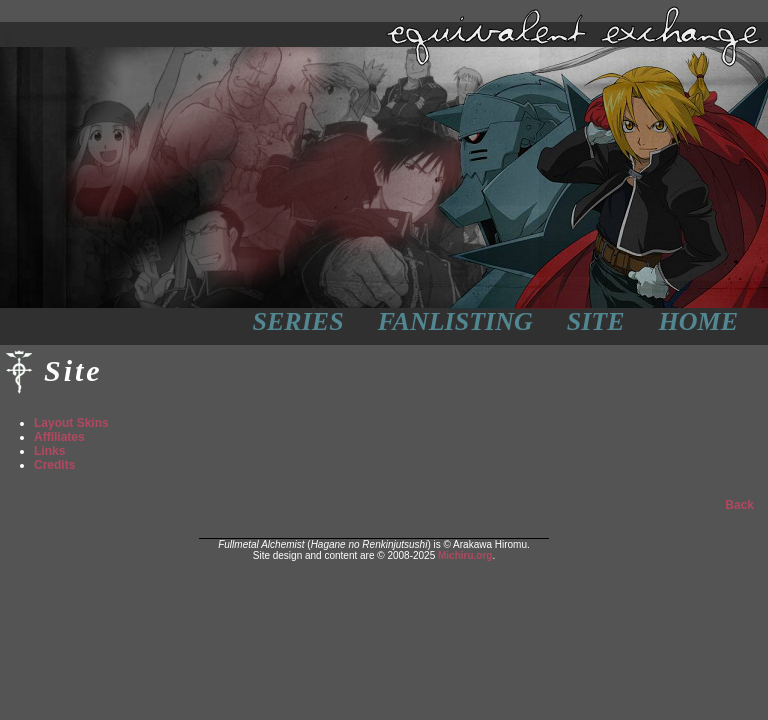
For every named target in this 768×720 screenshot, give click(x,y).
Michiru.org (465, 555)
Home (698, 321)
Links (49, 451)
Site (596, 321)
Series (298, 321)
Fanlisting (455, 321)
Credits (54, 465)
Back (739, 505)
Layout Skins (71, 423)
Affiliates (59, 437)
